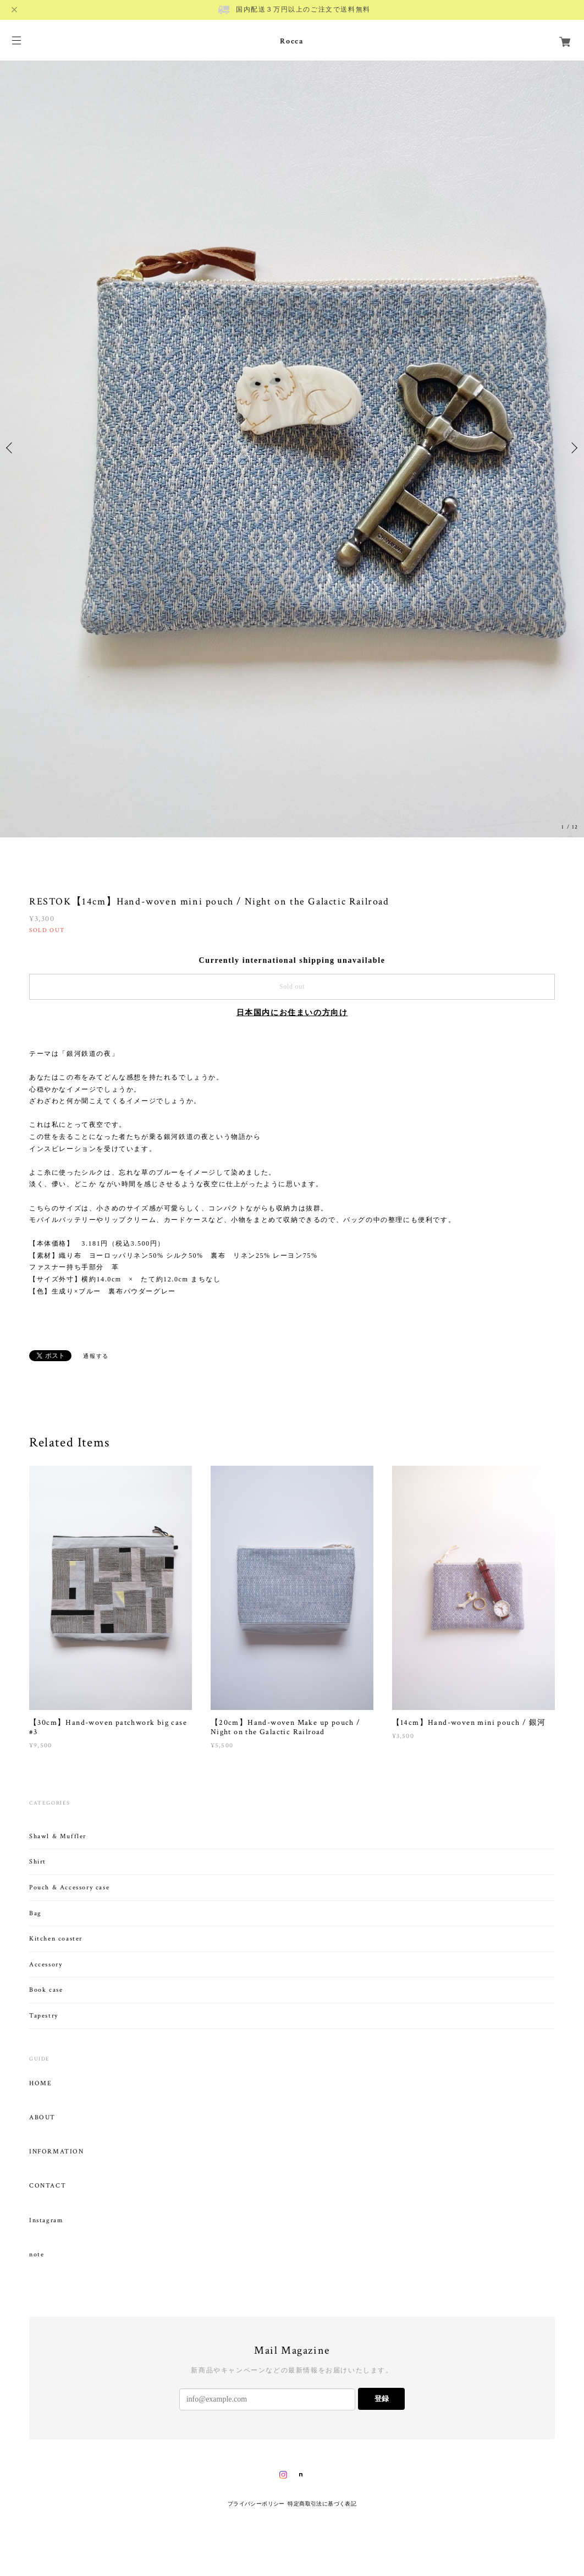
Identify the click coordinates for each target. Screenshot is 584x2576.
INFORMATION (56, 2152)
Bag (35, 1913)
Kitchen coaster (55, 1938)
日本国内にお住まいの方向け (292, 1013)
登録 (381, 2398)
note (36, 2255)
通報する (95, 1356)
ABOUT (42, 2118)
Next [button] (573, 448)
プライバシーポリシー (256, 2504)
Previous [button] (11, 448)
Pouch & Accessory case (70, 1887)
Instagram (46, 2220)
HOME (40, 2083)
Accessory (45, 1964)
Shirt (37, 1861)
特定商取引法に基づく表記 (322, 2504)
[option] (292, 447)
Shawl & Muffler (57, 1836)
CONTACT (47, 2186)
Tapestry (43, 2016)
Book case (46, 1990)
